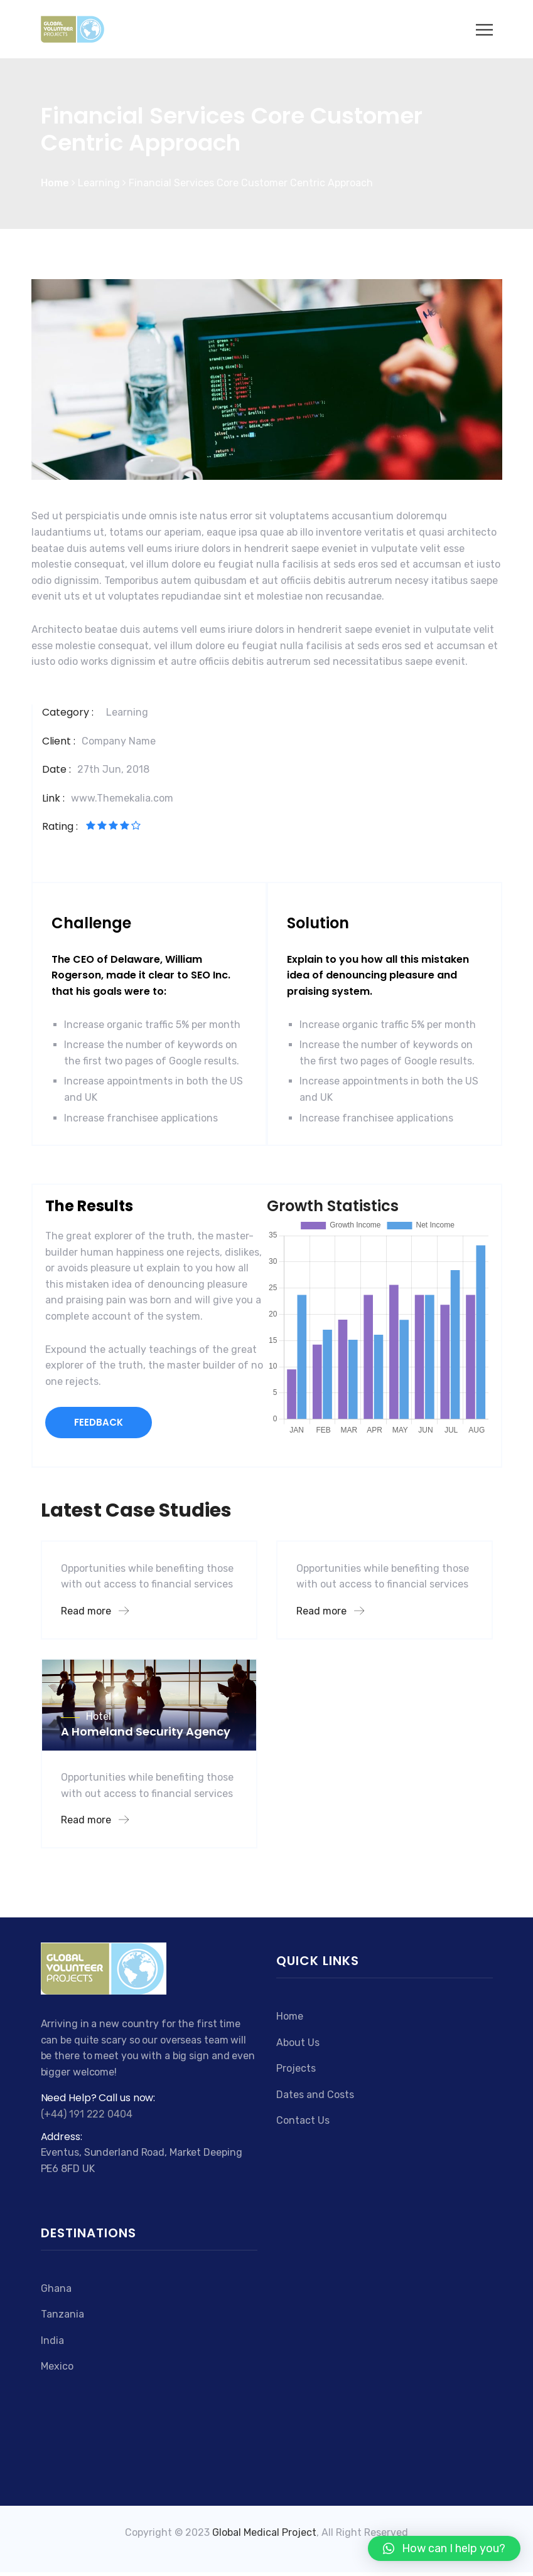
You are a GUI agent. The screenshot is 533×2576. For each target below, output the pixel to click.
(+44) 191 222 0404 (86, 2114)
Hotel (98, 1716)
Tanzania (62, 2314)
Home (289, 2016)
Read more (95, 1611)
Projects (296, 2068)
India (52, 2340)
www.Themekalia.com (122, 798)
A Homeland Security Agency (145, 1731)
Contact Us (303, 2120)
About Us (298, 2043)
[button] (444, 2548)
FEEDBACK (98, 1422)
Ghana (56, 2288)
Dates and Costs (315, 2095)
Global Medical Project (264, 2532)
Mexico (57, 2366)
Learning (127, 712)
